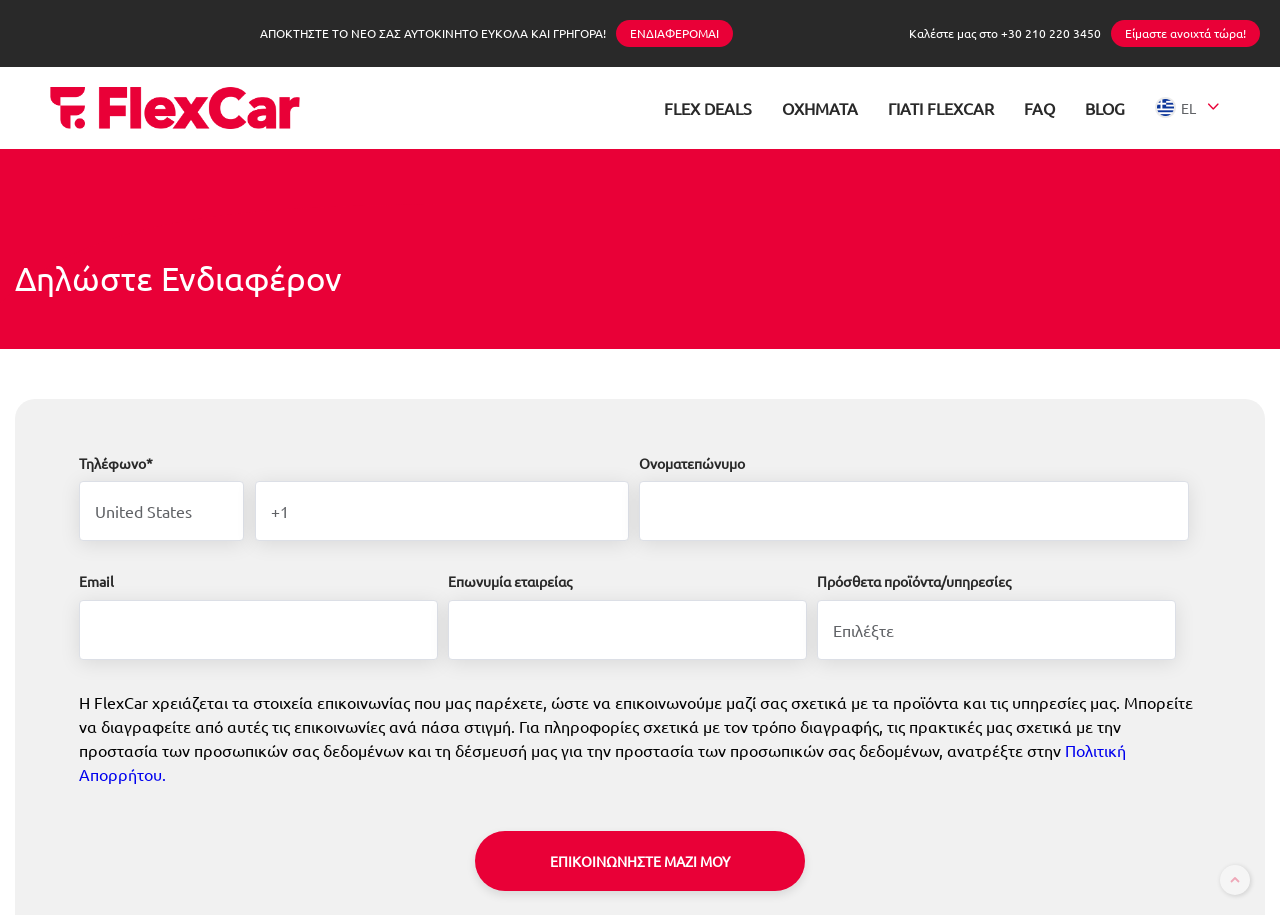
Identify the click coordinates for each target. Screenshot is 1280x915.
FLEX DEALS (708, 108)
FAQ (1039, 108)
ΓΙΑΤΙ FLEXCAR (941, 108)
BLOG (1105, 108)
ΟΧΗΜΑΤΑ (820, 108)
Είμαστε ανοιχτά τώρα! (1185, 33)
